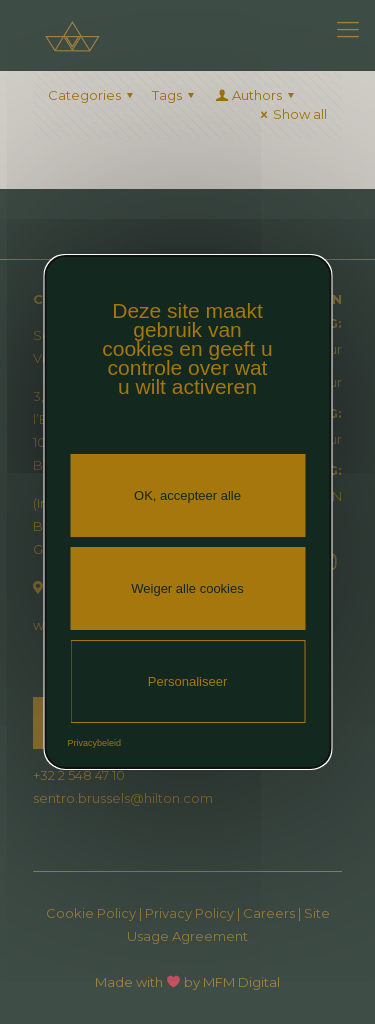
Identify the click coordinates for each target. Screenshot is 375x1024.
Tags (176, 95)
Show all (291, 114)
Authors (256, 95)
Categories (93, 95)
